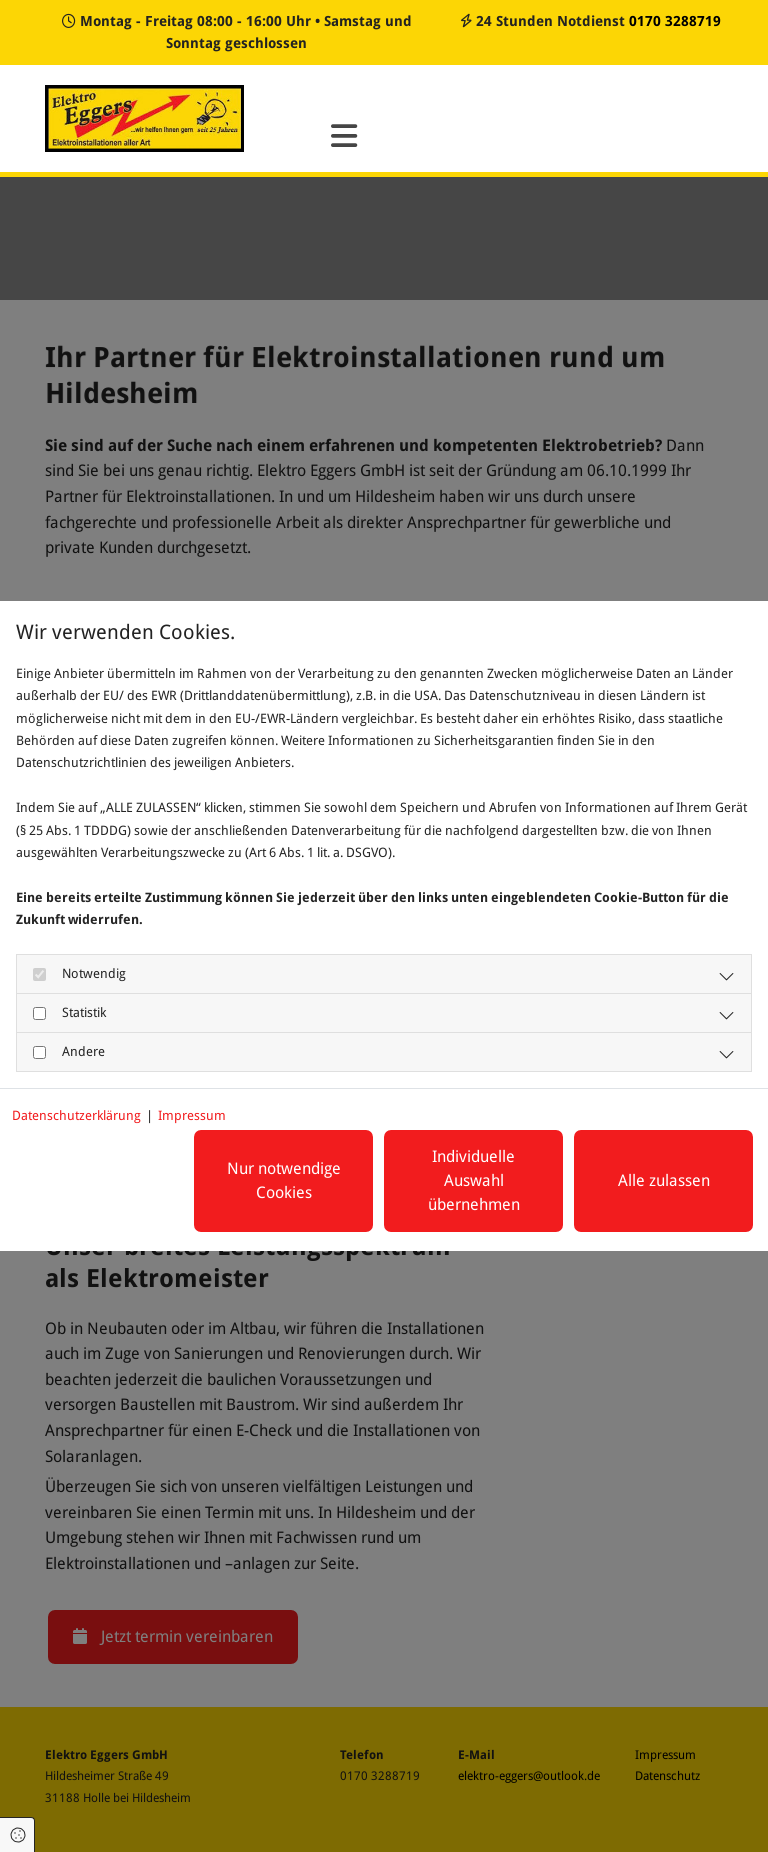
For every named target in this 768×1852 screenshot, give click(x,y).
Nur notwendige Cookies (284, 1180)
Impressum (192, 1115)
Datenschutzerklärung (76, 1115)
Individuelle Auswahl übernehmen (474, 1180)
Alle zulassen (664, 1180)
